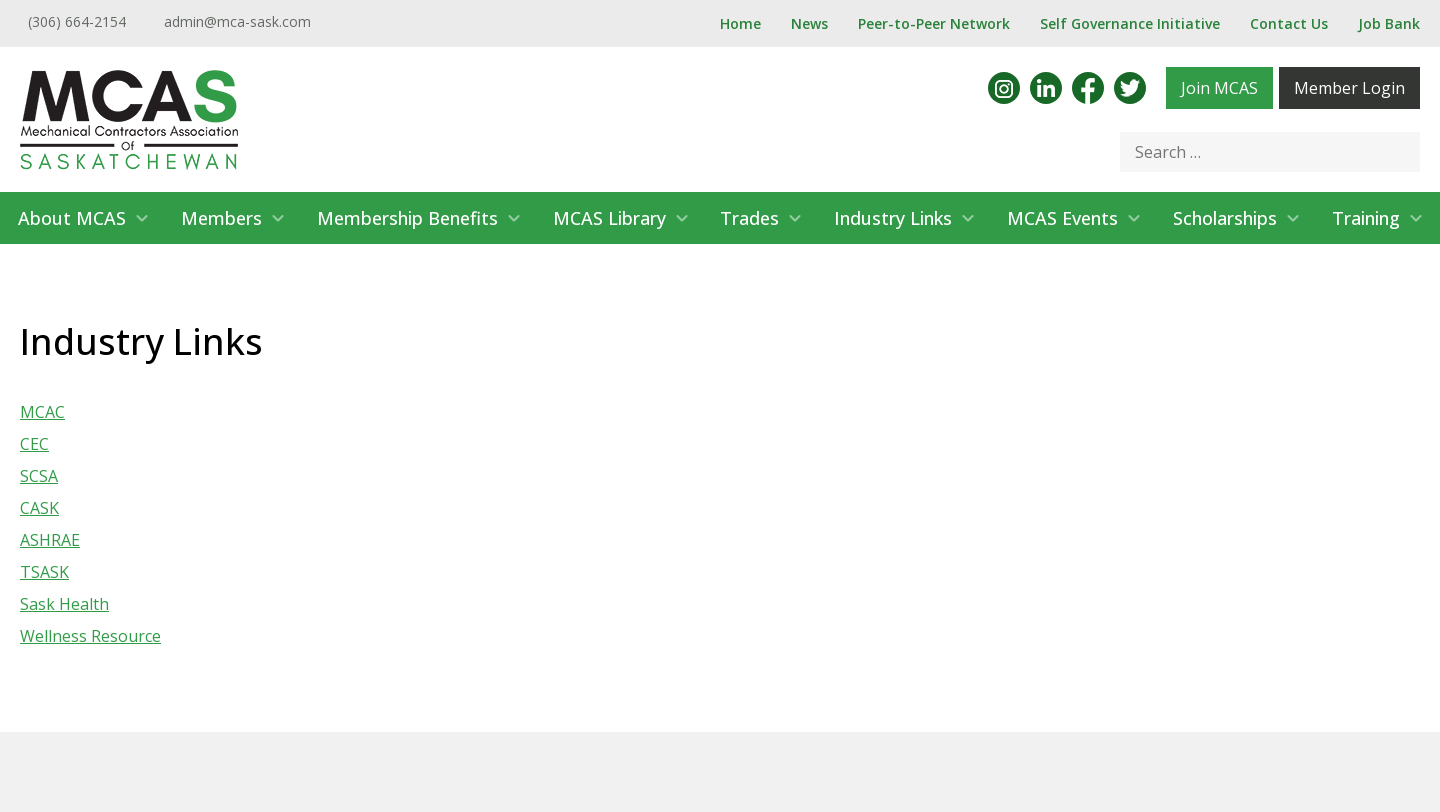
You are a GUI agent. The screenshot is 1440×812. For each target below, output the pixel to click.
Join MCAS (1219, 88)
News (809, 23)
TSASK (44, 572)
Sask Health (64, 604)
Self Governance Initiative (1130, 23)
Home (740, 23)
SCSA (39, 476)
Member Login (1349, 88)
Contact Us (1289, 23)
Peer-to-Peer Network (934, 23)
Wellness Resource (90, 636)
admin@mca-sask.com (237, 21)
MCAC (42, 412)
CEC (34, 444)
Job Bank (1389, 23)
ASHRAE (50, 540)
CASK (39, 508)
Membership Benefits (407, 218)
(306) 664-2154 (77, 21)
